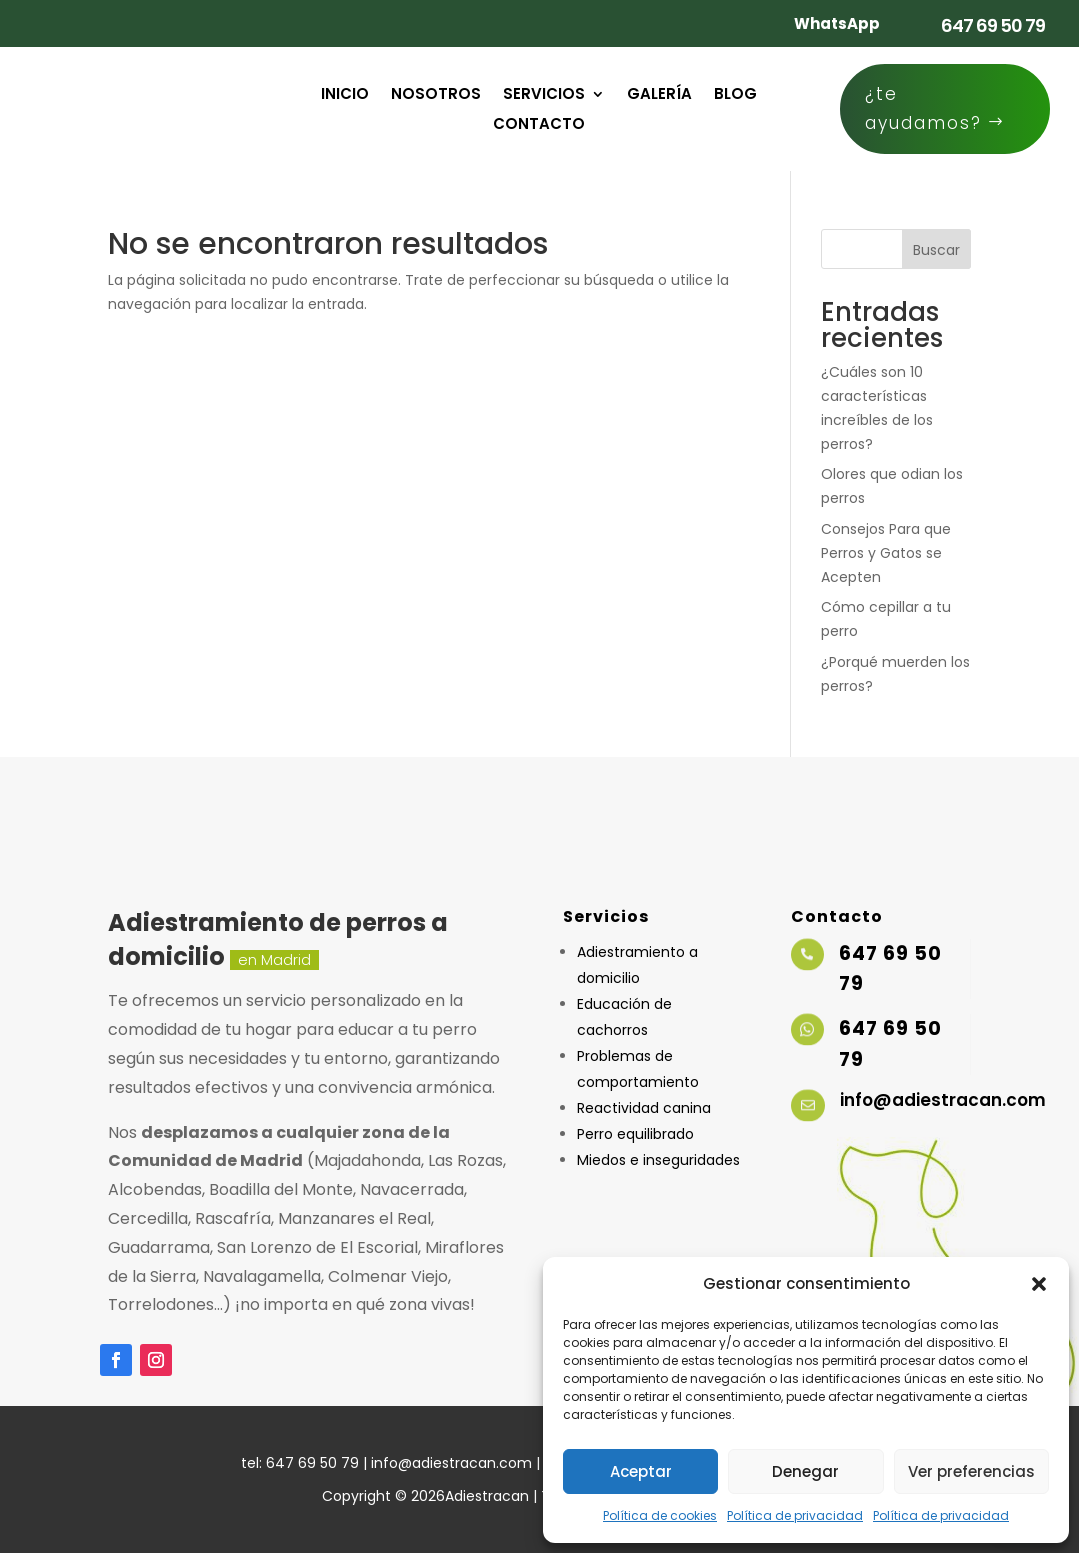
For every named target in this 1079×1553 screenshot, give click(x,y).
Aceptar (641, 1471)
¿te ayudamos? (923, 108)
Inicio (345, 95)
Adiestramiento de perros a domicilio (278, 939)
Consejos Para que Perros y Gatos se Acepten (886, 553)
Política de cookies (660, 1515)
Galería (659, 95)
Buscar (936, 250)
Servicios (544, 95)
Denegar (805, 1471)
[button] (1039, 1284)
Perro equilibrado (635, 1134)
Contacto (539, 125)
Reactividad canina (644, 1108)
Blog (735, 95)
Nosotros (436, 95)
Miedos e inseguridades (658, 1160)
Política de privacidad (795, 1515)
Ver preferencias (971, 1471)
